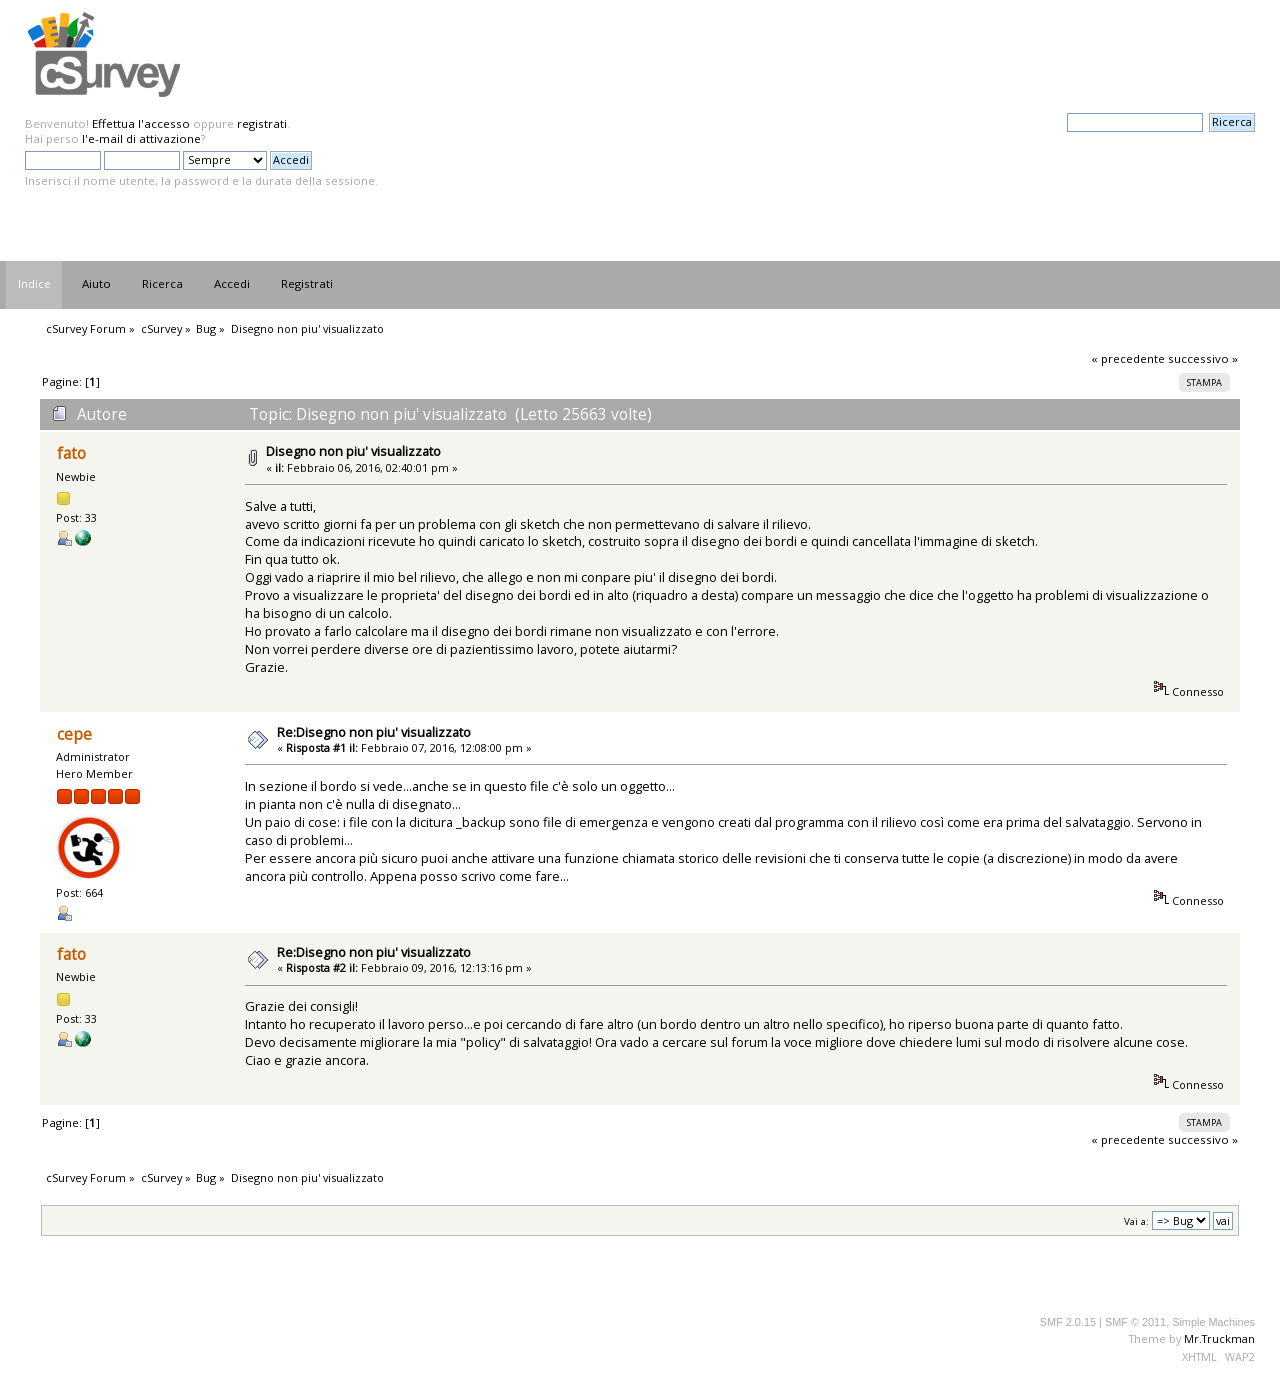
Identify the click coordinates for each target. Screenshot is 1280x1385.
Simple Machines (1213, 1322)
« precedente (1128, 358)
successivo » (1203, 358)
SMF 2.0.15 (1068, 1322)
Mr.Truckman (1219, 1338)
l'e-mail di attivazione (141, 138)
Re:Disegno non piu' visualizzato (374, 732)
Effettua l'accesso (141, 123)
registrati (262, 123)
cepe (74, 734)
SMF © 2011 (1135, 1322)
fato (71, 453)
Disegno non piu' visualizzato (353, 451)
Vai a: (1136, 1221)
